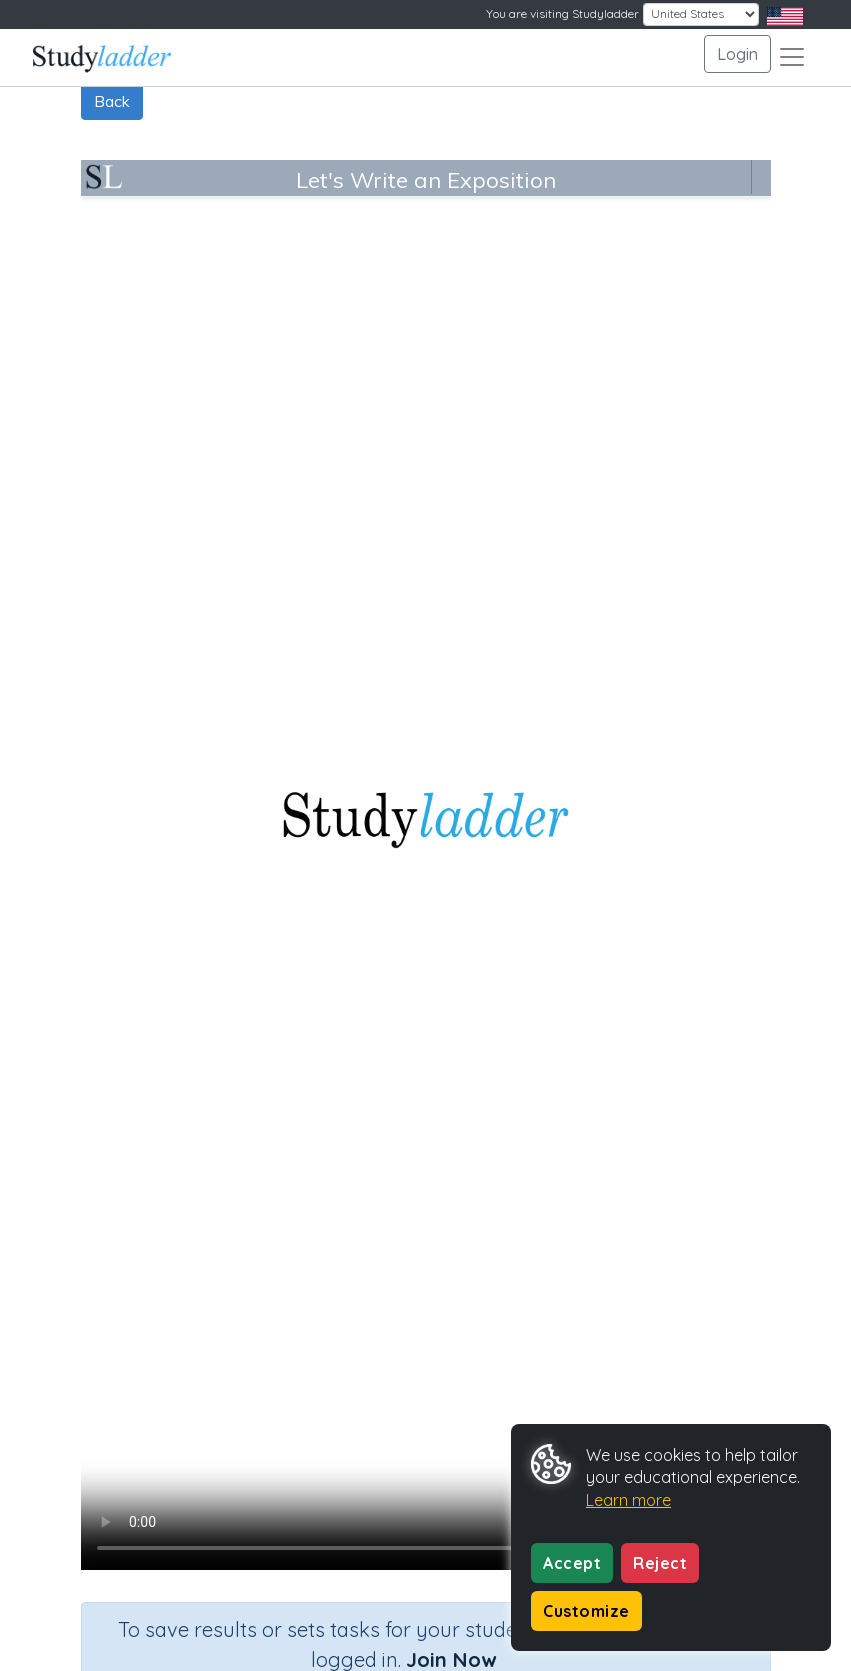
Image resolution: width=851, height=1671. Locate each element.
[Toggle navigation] (792, 57)
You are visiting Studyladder (562, 13)
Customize (586, 1611)
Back (112, 101)
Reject (660, 1563)
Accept (572, 1563)
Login (737, 54)
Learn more (628, 1500)
